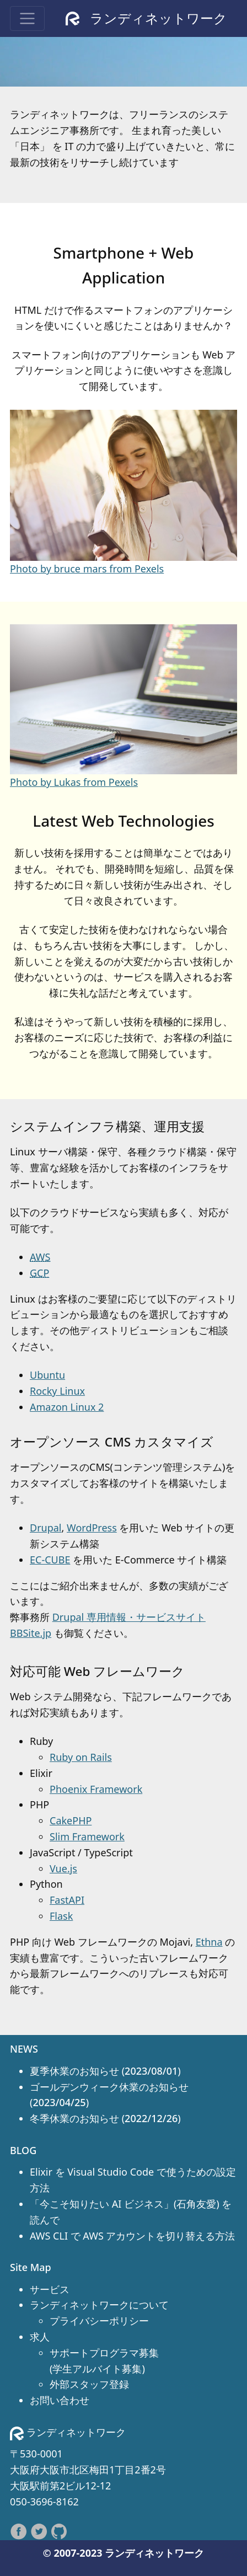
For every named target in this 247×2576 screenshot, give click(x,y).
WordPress (92, 1527)
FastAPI (67, 1899)
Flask (61, 1915)
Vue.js (63, 1868)
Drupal (46, 1527)
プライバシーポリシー (99, 2320)
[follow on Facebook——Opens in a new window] (20, 2530)
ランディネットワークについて (99, 2304)
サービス (49, 2289)
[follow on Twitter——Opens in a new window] (40, 2530)
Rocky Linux (57, 1390)
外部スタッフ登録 (89, 2384)
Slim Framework (87, 1836)
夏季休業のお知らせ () (105, 2070)
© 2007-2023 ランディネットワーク (123, 2552)
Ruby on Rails (81, 1757)
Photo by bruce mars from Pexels (87, 568)
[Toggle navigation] (27, 18)
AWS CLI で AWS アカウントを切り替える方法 (132, 2235)
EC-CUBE (50, 1559)
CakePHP (71, 1820)
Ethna (209, 1941)
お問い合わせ (59, 2400)
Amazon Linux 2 (67, 1406)
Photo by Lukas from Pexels (74, 782)
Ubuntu (47, 1374)
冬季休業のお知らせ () (105, 2118)
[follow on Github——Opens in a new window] (59, 2530)
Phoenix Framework (96, 1789)
